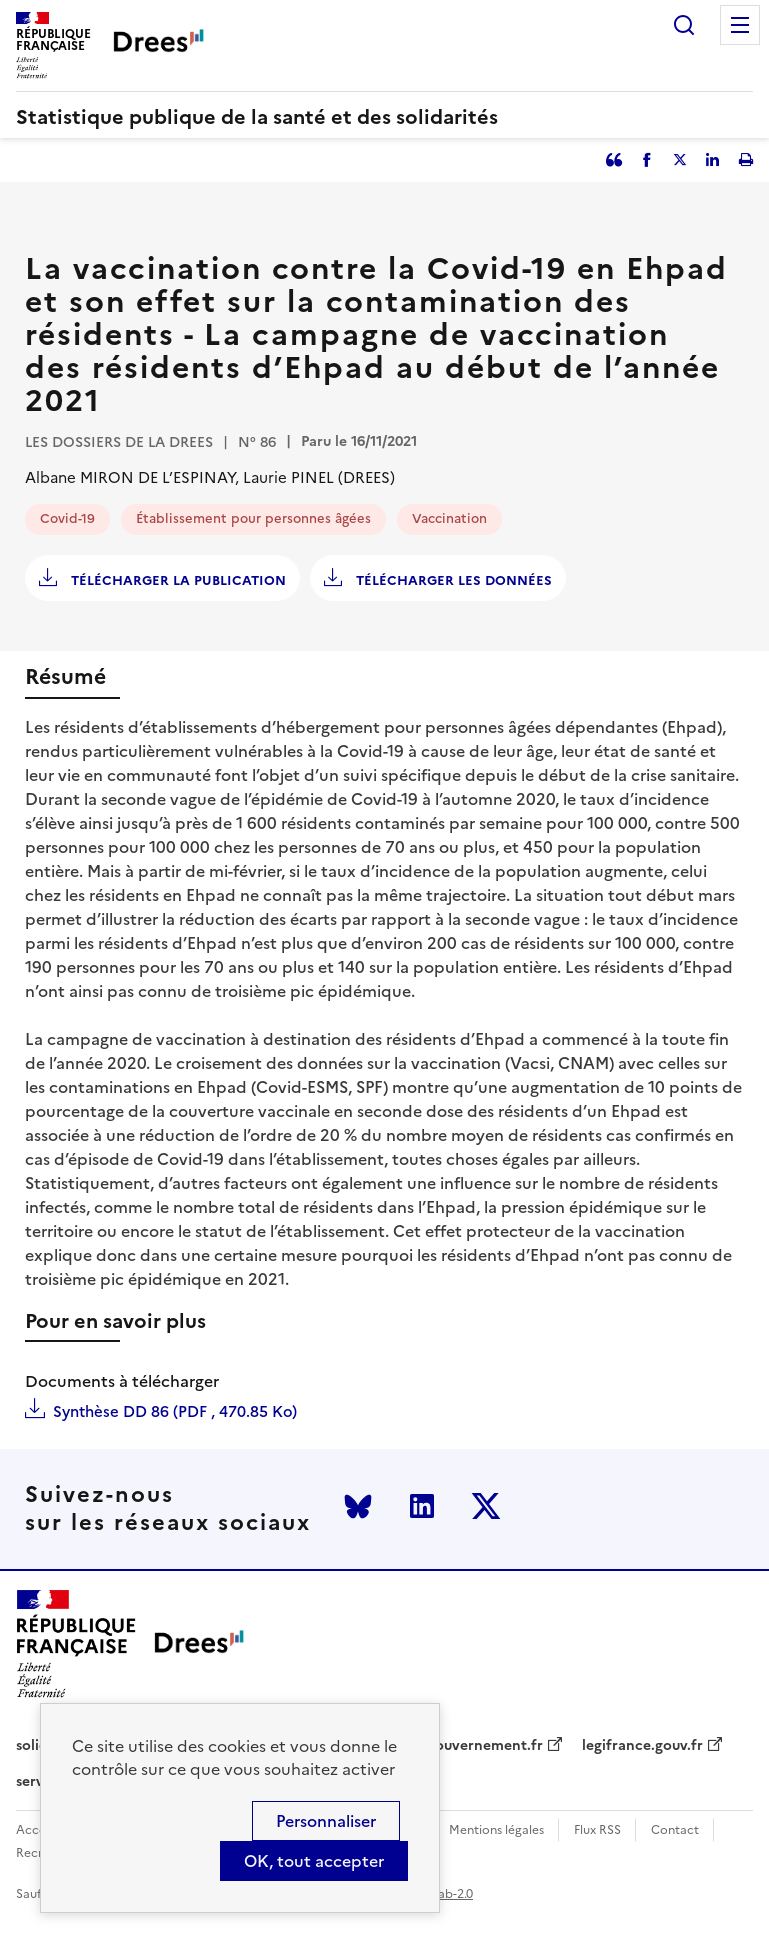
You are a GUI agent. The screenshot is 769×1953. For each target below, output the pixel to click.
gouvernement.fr (485, 1746)
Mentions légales (496, 1830)
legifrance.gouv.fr (642, 1746)
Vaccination (449, 518)
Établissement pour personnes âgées (253, 518)
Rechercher (684, 25)
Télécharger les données (452, 580)
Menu (740, 25)
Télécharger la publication (176, 580)
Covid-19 (67, 518)
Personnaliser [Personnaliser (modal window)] (326, 1821)
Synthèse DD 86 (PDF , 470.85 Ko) (175, 1411)
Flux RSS (597, 1830)
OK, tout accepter (314, 1861)
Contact (675, 1830)
